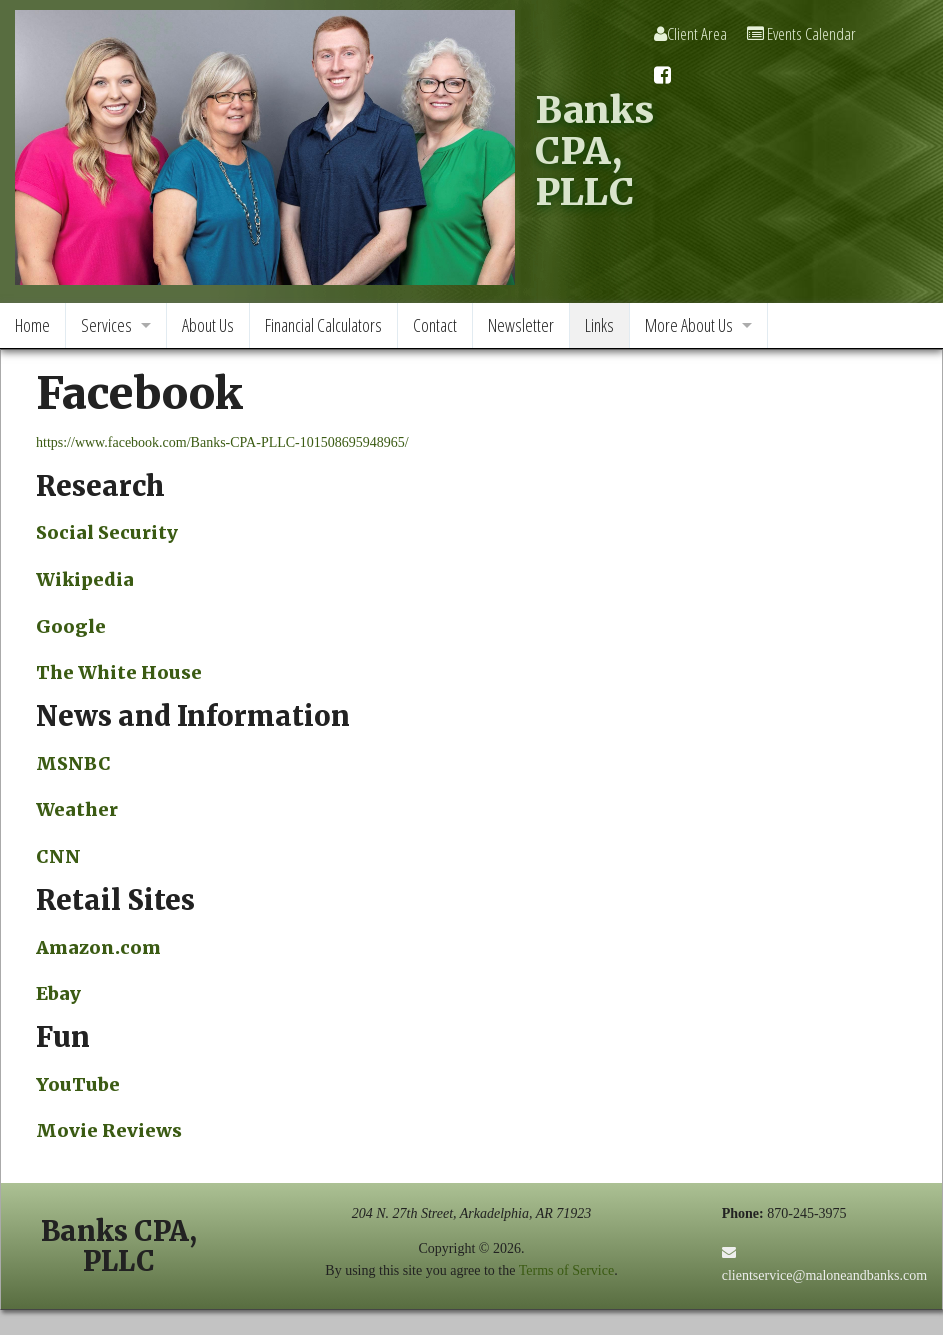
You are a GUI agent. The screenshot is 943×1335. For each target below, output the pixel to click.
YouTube (78, 1084)
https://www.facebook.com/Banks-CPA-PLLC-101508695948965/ (222, 442)
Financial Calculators (323, 325)
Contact (435, 325)
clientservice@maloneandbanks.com (824, 1275)
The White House (119, 672)
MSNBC (73, 763)
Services (106, 325)
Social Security (107, 532)
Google (71, 626)
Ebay (58, 993)
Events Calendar (801, 33)
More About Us (689, 325)
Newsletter (521, 325)
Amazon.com (98, 947)
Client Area (690, 33)
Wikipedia (85, 579)
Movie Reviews (109, 1130)
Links (599, 325)
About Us (208, 325)
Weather (77, 809)
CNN (58, 856)
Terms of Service (566, 1270)
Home (32, 325)
